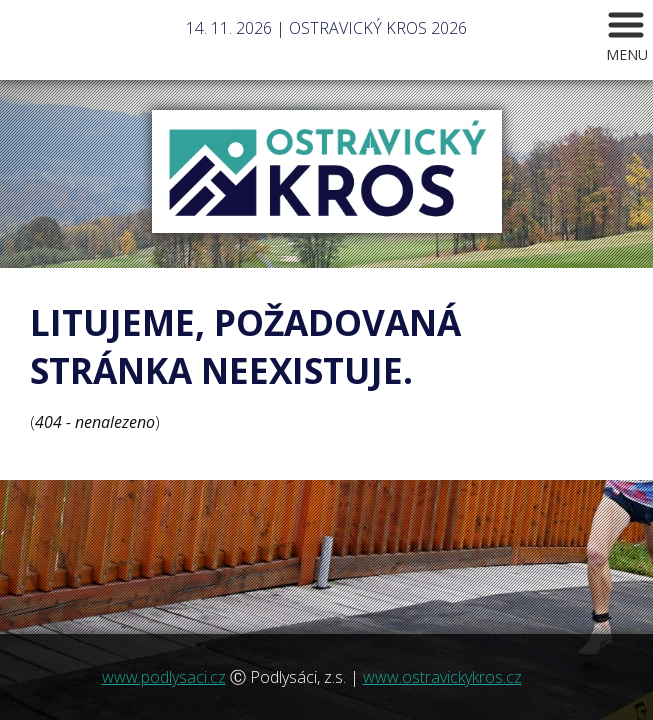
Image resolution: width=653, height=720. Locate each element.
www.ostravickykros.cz (442, 677)
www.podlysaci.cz (164, 677)
